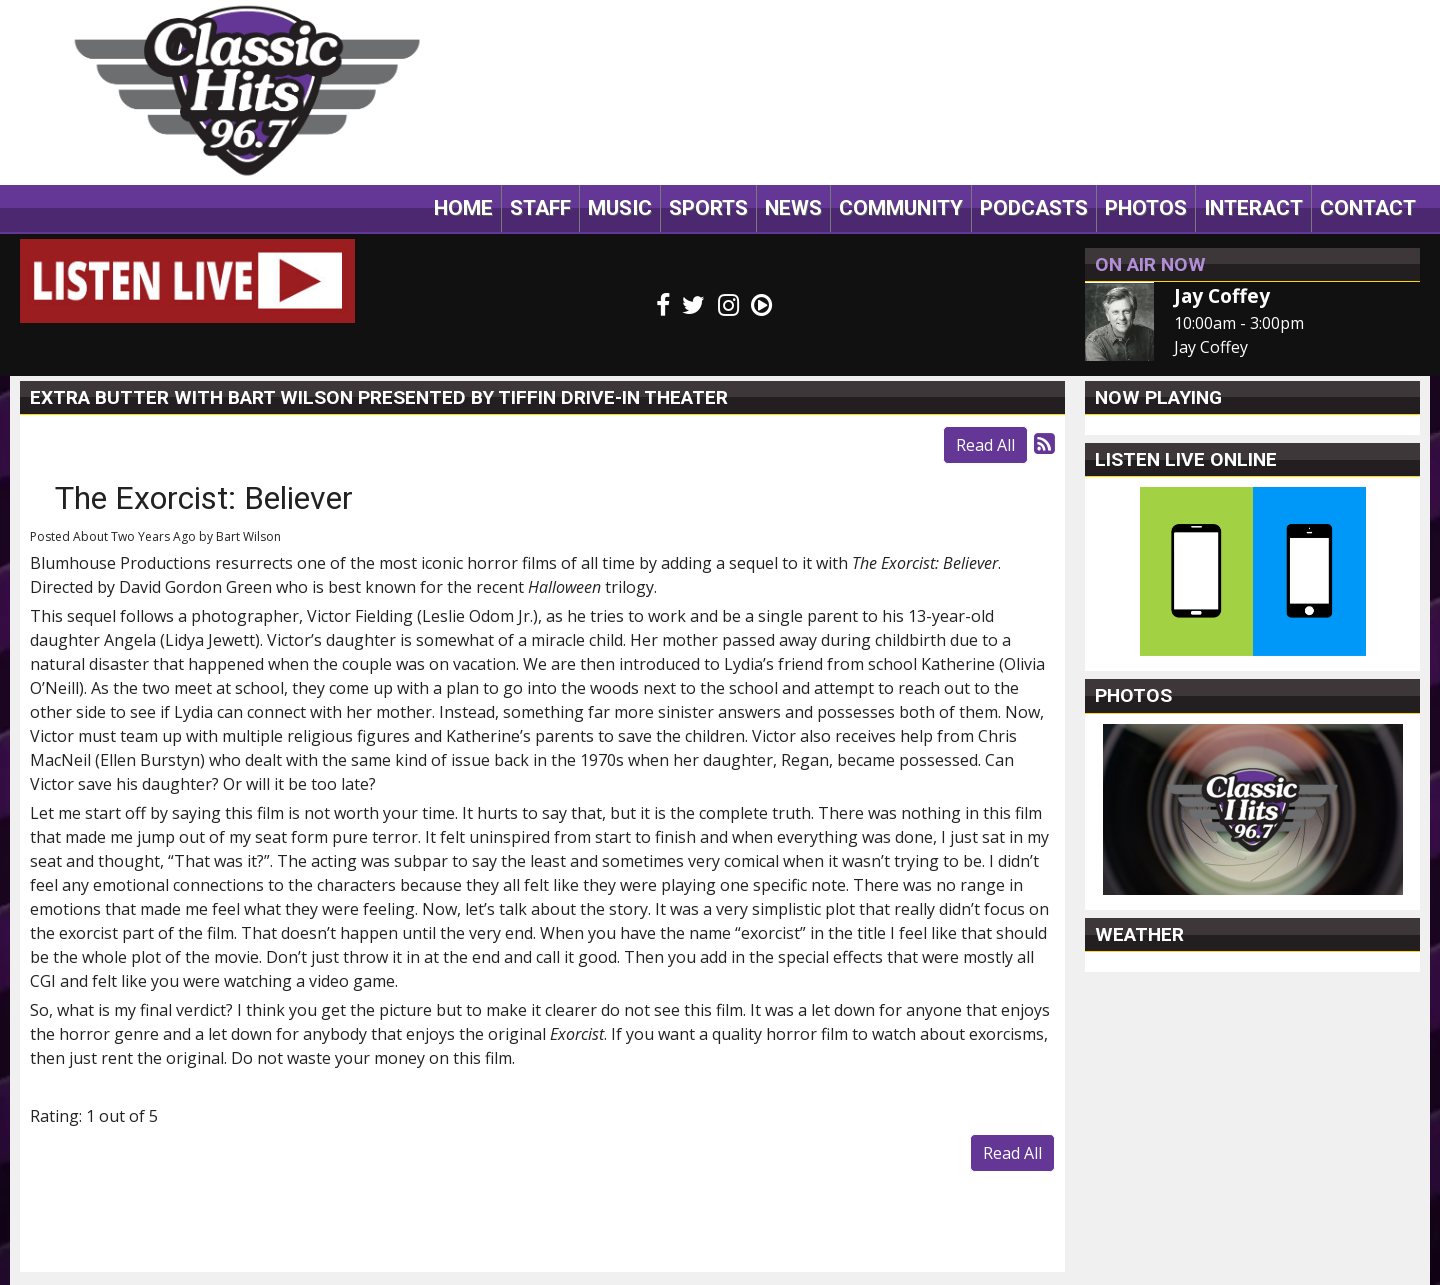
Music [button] (620, 208)
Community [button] (901, 208)
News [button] (793, 208)
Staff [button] (540, 208)
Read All (985, 445)
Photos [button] (1146, 208)
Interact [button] (1253, 208)
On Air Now (1150, 264)
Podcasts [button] (1034, 208)
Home (463, 208)
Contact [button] (1368, 208)
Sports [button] (708, 208)
